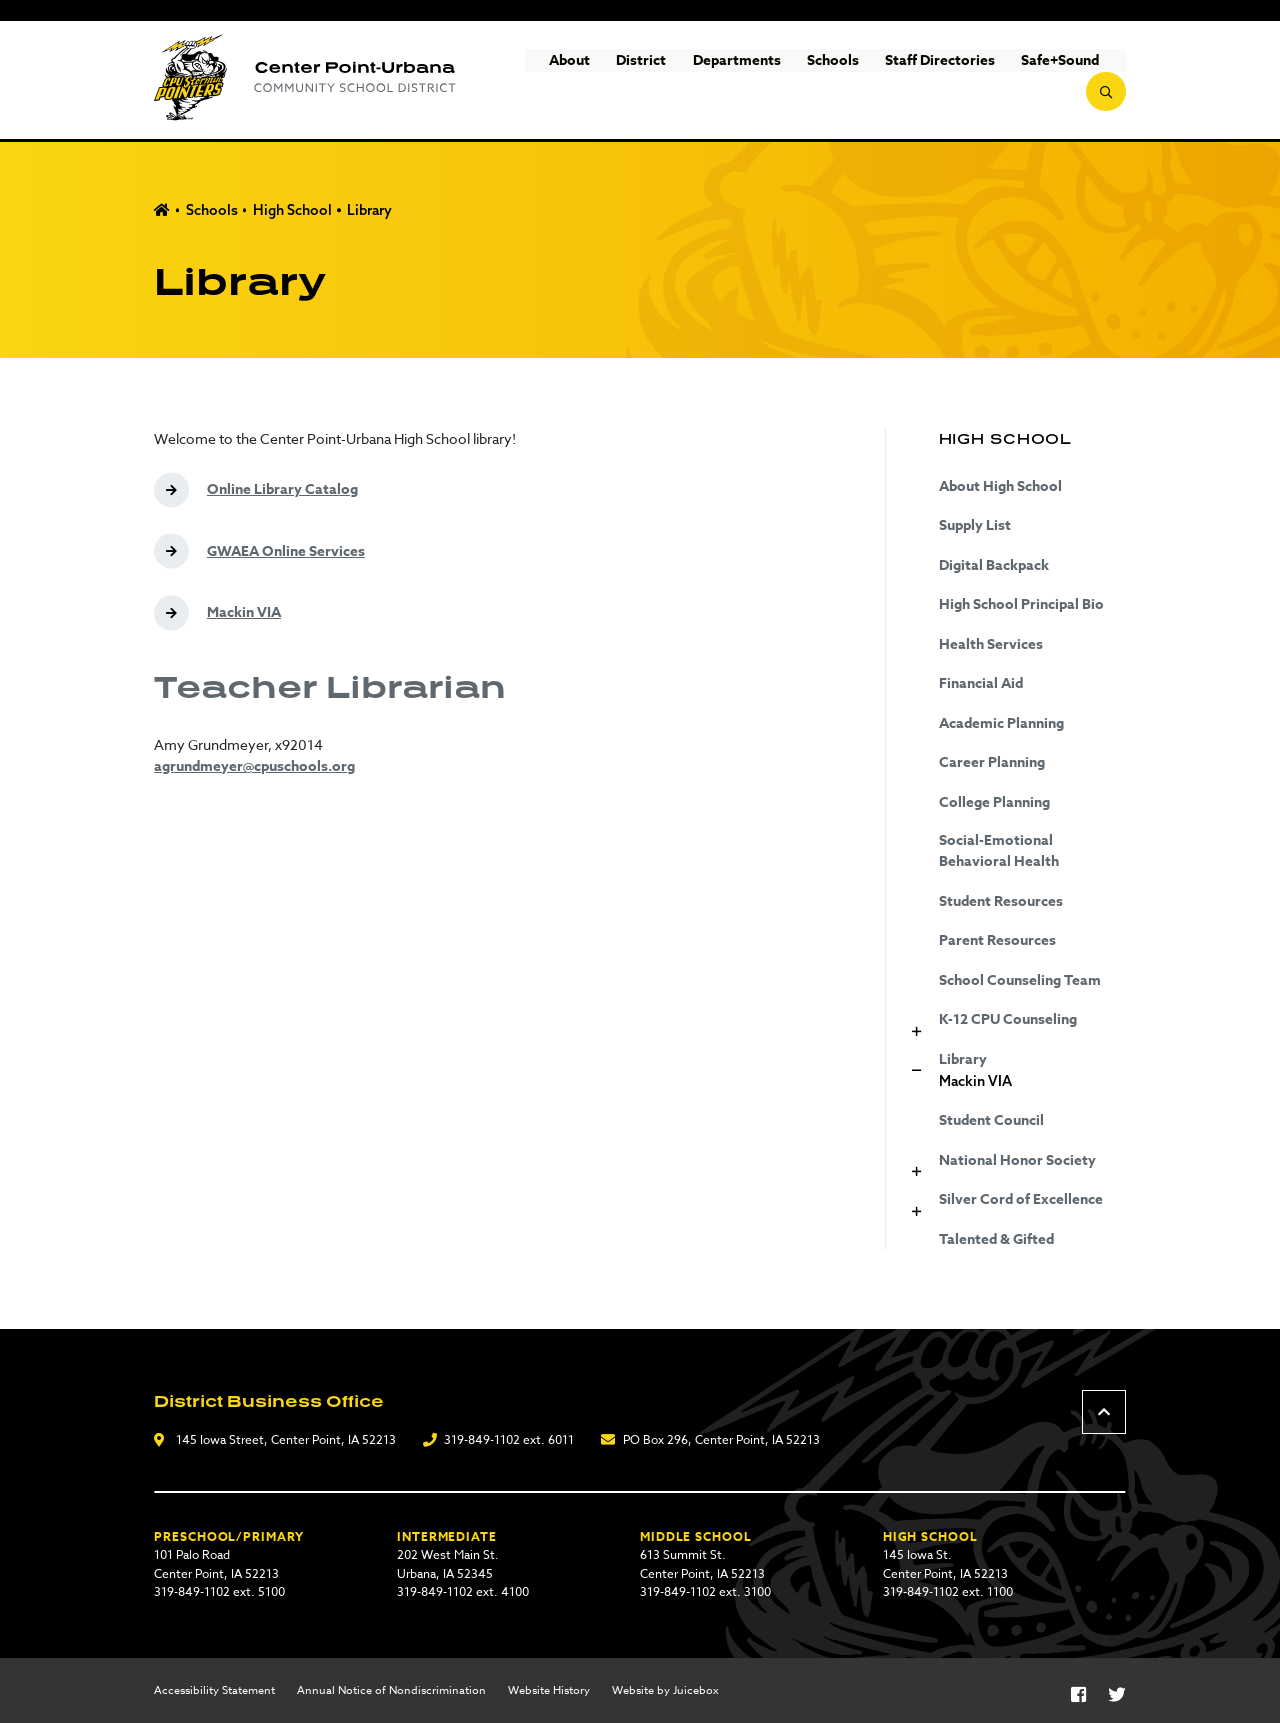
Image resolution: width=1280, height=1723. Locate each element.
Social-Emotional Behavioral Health (999, 851)
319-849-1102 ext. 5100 (219, 1591)
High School (292, 210)
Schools (793, 80)
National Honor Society (1017, 1160)
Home (162, 210)
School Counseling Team (1020, 980)
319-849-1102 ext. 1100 (948, 1591)
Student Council (991, 1120)
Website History (549, 1691)
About (530, 80)
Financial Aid (981, 683)
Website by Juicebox (665, 1691)
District (602, 80)
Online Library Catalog (282, 490)
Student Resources (1001, 901)
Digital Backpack (994, 565)
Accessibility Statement (214, 1691)
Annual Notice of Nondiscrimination (391, 1691)
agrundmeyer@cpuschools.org (254, 766)
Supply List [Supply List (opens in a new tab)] (975, 525)
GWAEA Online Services (286, 552)
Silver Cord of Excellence (1021, 1199)
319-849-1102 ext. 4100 (463, 1591)
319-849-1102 (482, 1439)
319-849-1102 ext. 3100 (705, 1591)
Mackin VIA (975, 1081)
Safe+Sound (1021, 80)
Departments (697, 80)
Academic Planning (1001, 723)
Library (369, 210)
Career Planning (992, 762)
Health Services (991, 644)
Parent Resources (997, 940)
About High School (1000, 486)
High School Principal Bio (1021, 604)
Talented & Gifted (996, 1239)
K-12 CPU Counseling (1008, 1019)
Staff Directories (901, 80)
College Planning (994, 802)
